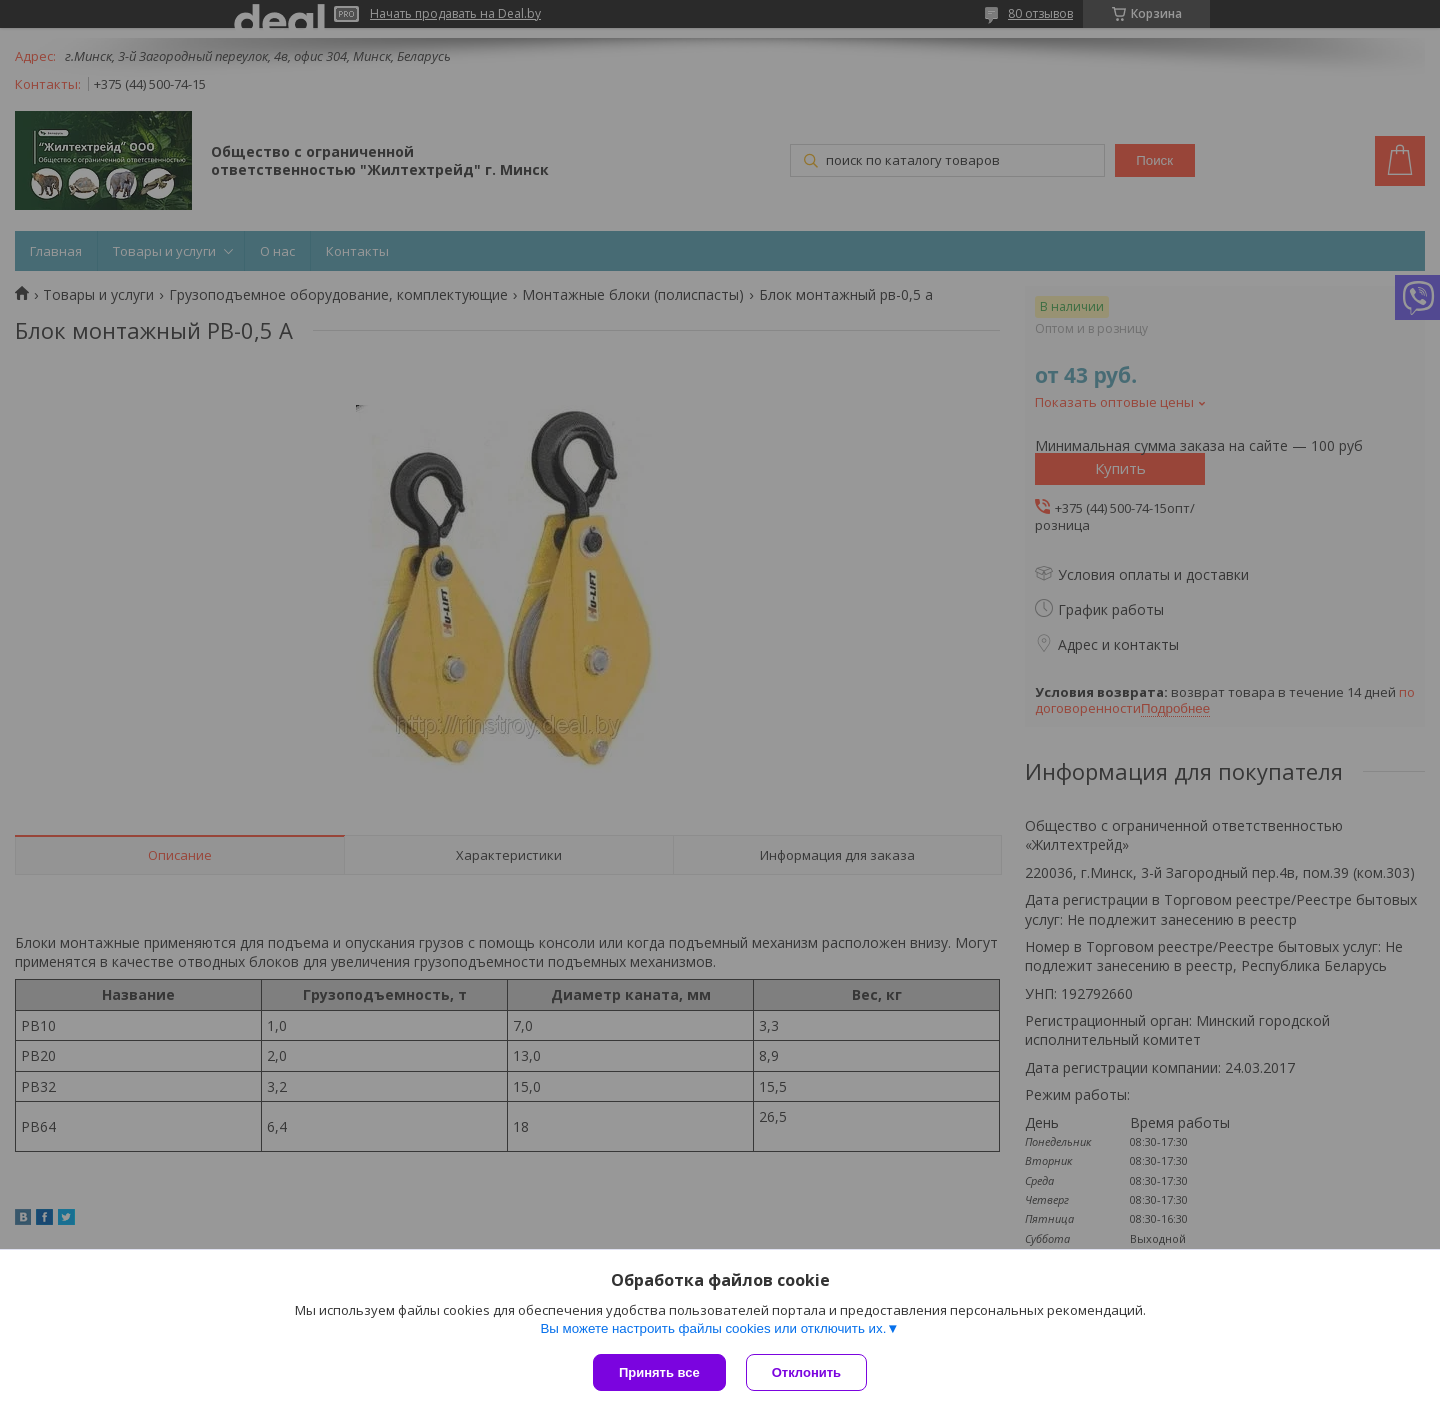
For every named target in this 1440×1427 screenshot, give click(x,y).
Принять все (659, 1372)
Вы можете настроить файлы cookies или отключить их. (713, 1328)
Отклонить (806, 1372)
